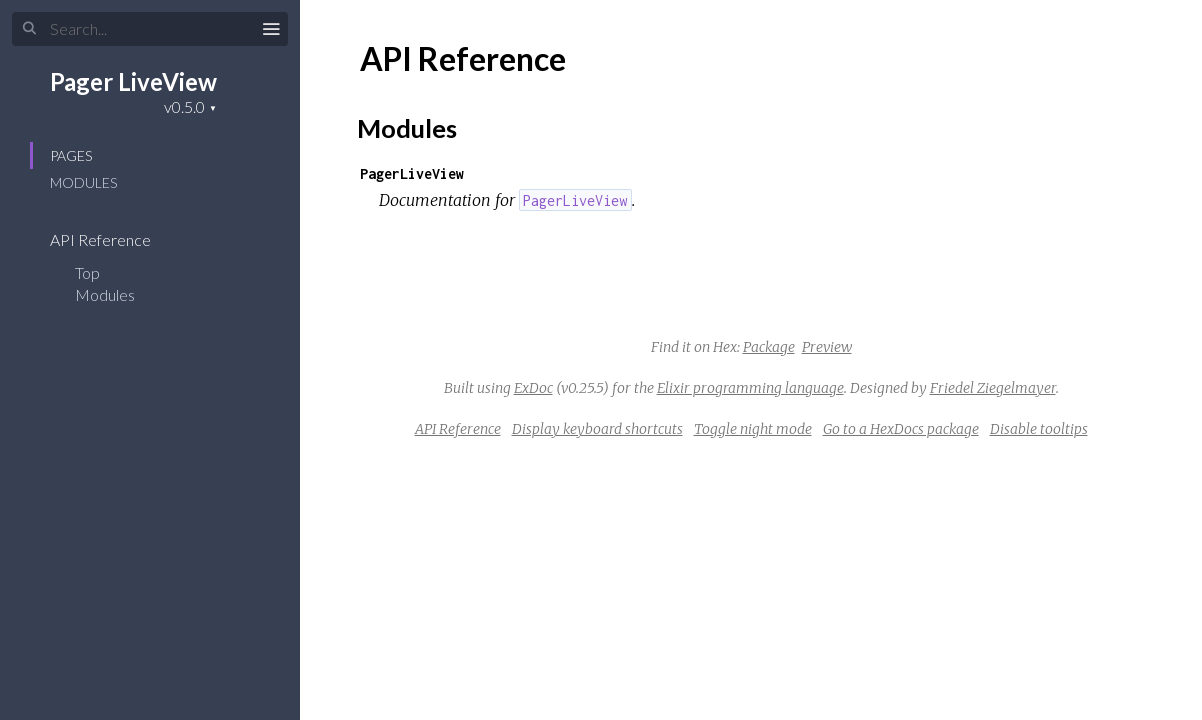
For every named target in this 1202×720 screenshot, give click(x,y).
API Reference (113, 239)
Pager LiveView (133, 81)
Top (87, 272)
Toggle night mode (753, 429)
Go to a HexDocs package (901, 429)
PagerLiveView (412, 173)
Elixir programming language (750, 388)
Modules (83, 182)
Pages (71, 155)
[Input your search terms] (150, 29)
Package (769, 347)
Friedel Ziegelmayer (993, 388)
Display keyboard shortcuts (597, 429)
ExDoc (533, 388)
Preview (827, 347)
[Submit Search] (29, 29)
